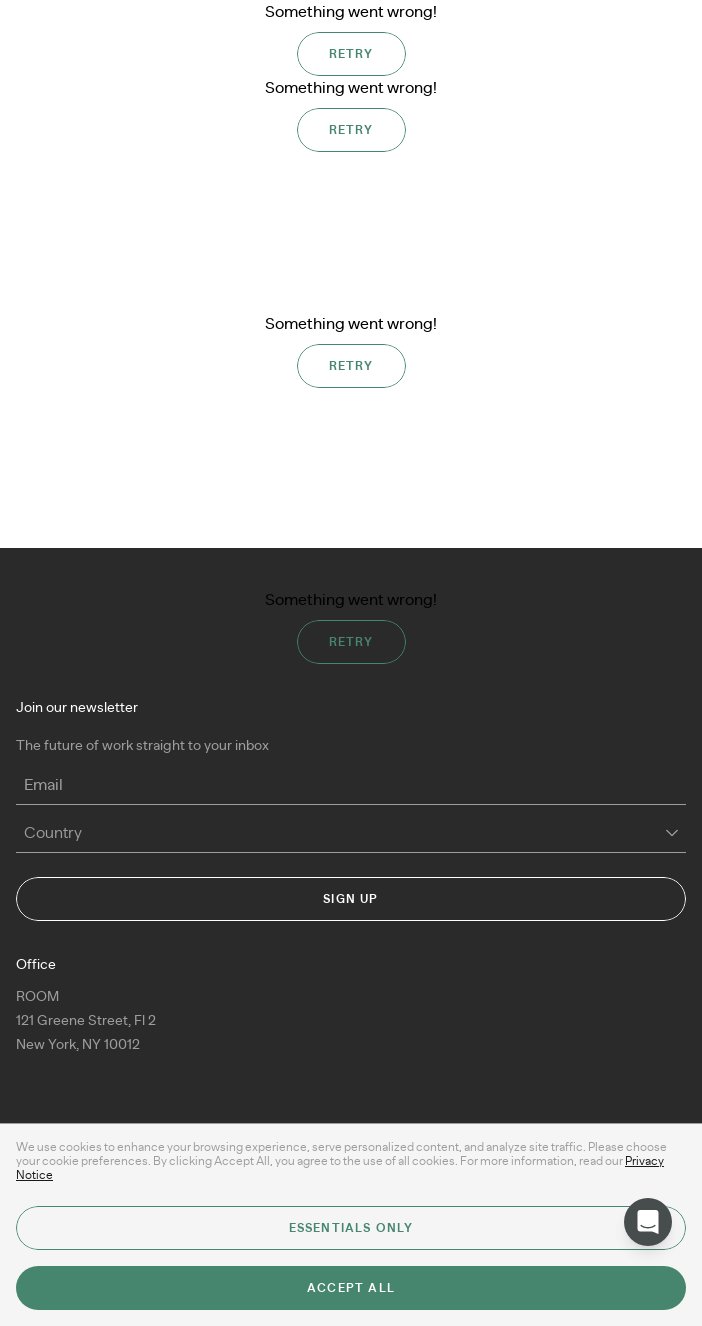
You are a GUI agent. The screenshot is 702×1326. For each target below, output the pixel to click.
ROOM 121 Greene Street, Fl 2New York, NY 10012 (86, 1021)
